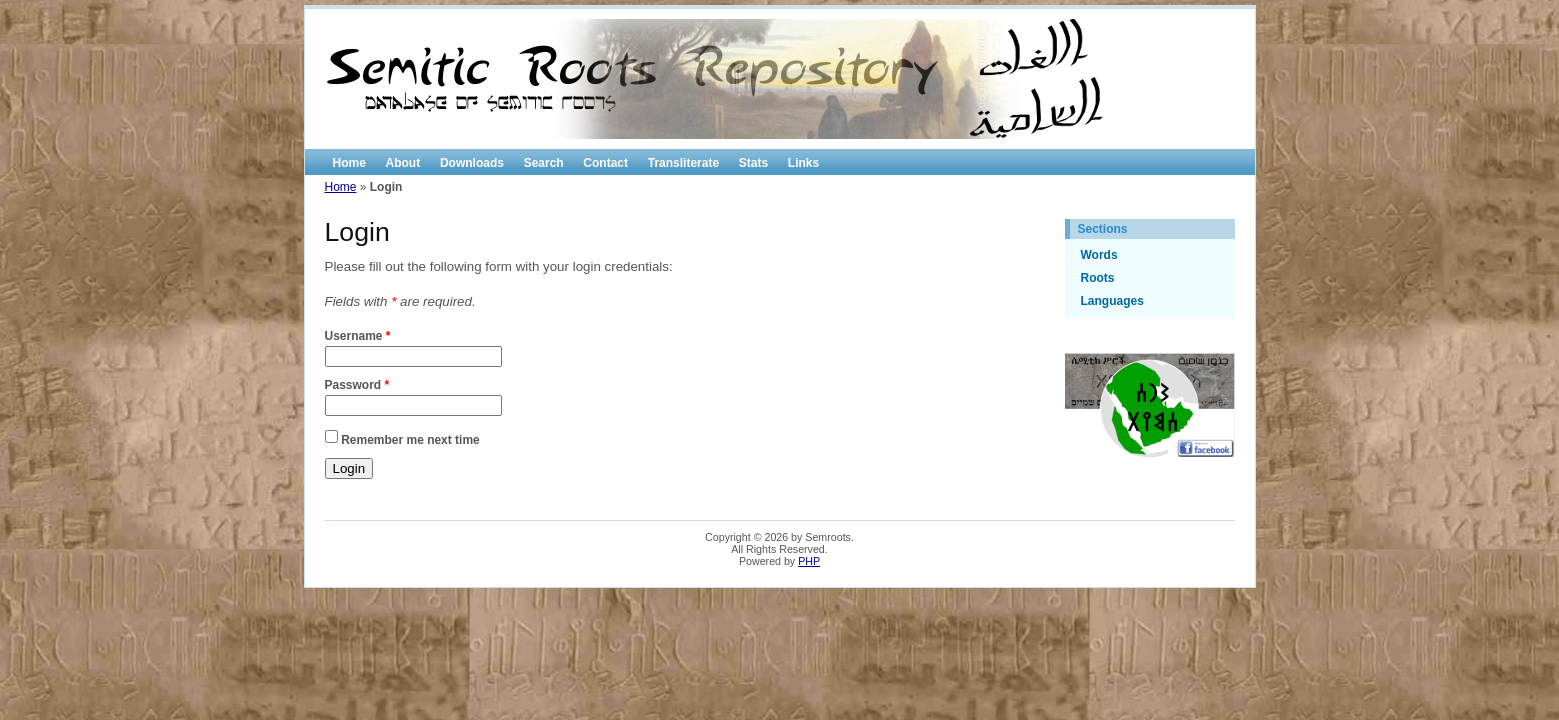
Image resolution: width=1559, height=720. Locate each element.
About (403, 163)
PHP (809, 561)
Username (358, 336)
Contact (605, 163)
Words (1099, 255)
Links (803, 163)
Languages (1112, 301)
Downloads (472, 163)
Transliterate (683, 163)
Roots (1098, 278)
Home (349, 163)
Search (544, 163)
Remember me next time (410, 439)
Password (357, 385)
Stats (753, 163)
